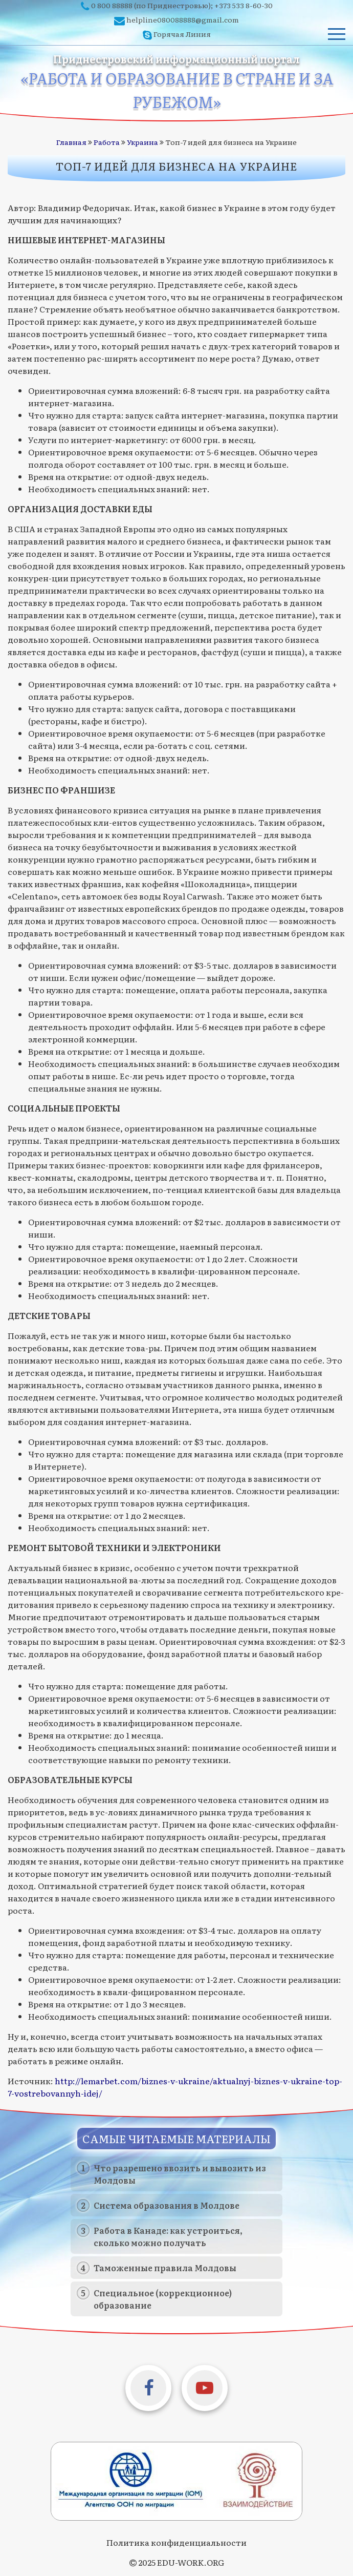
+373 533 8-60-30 (243, 5)
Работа (107, 142)
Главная (71, 142)
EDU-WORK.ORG (190, 2562)
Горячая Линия (182, 34)
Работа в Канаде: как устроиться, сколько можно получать (168, 2236)
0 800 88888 (112, 5)
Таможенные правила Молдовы (165, 2267)
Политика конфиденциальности (176, 2542)
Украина (142, 142)
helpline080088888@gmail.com (182, 19)
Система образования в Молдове (166, 2205)
